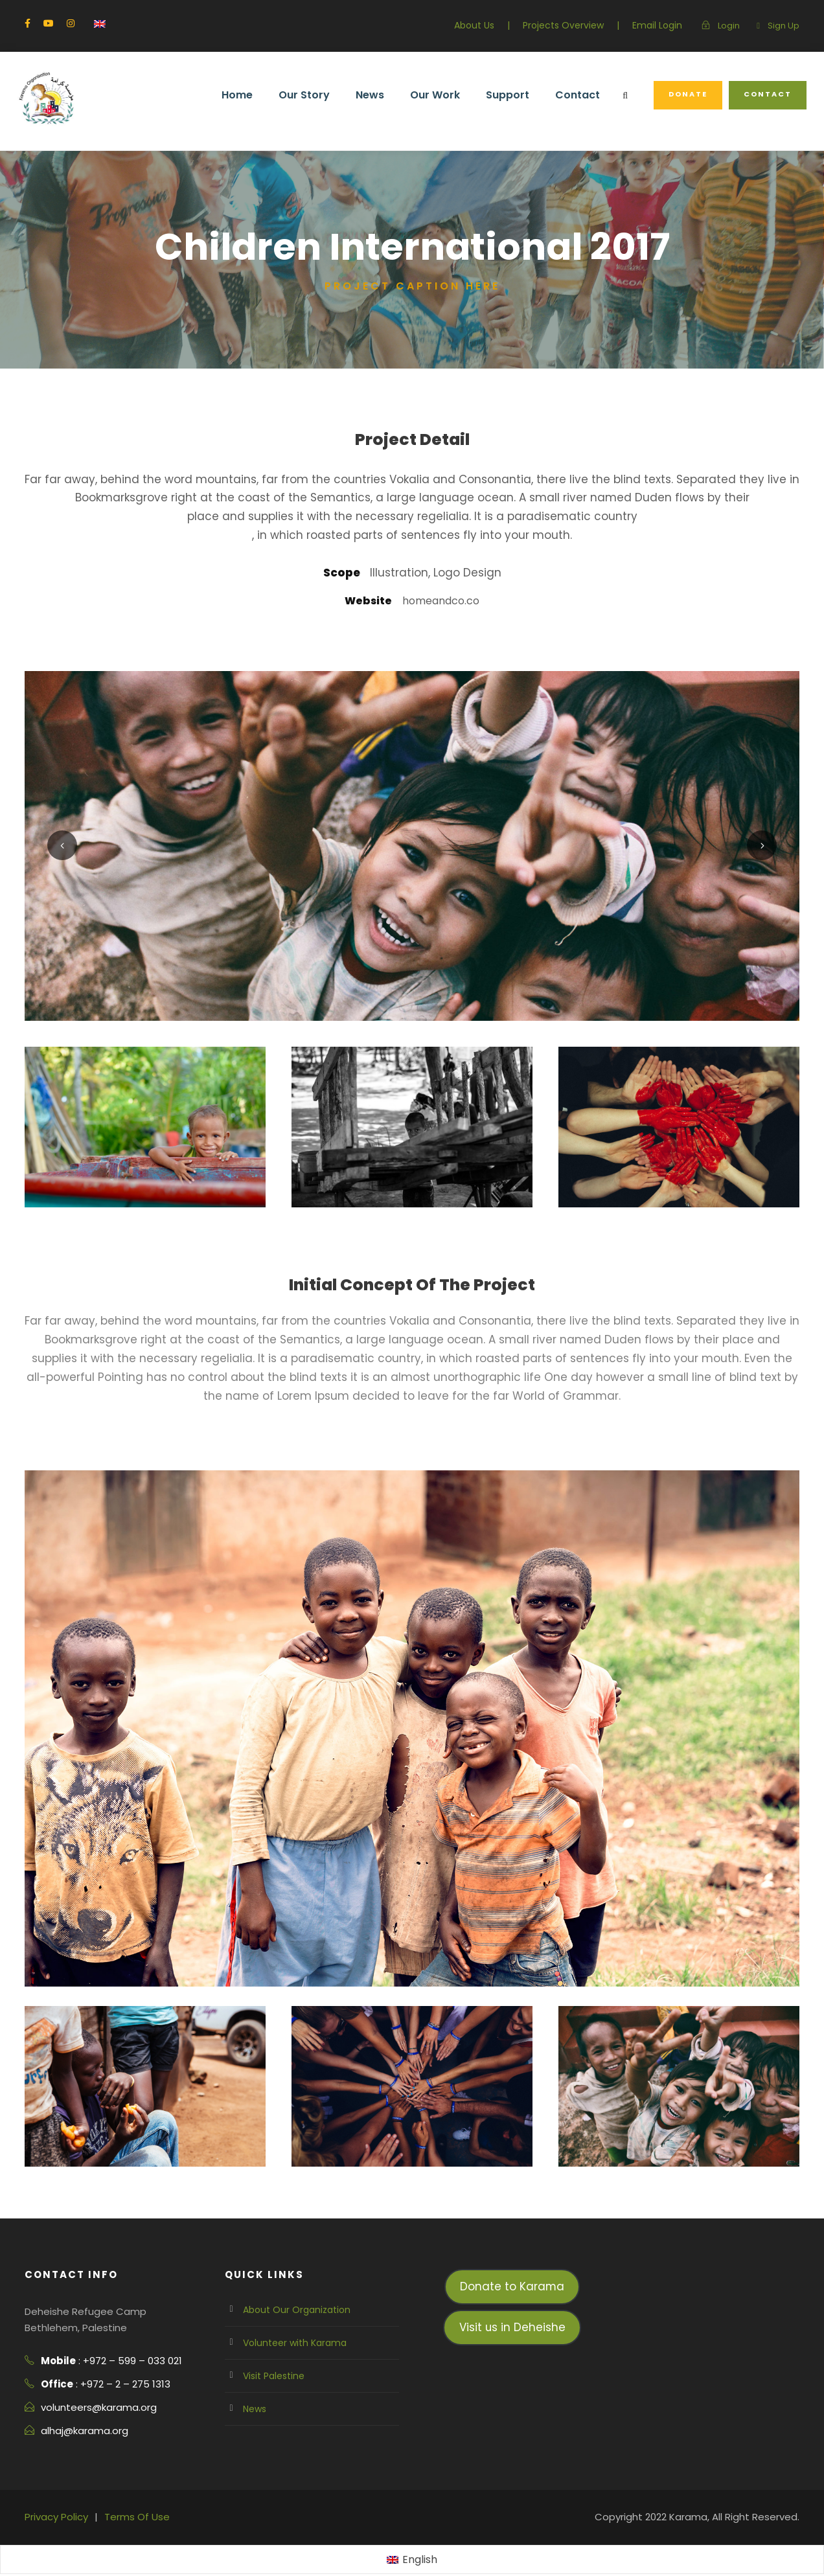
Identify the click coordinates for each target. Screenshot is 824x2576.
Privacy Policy (55, 2499)
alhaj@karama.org (80, 2413)
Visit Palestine (271, 2358)
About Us (490, 25)
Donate (693, 94)
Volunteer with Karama (288, 2325)
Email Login (661, 25)
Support (522, 94)
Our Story (326, 94)
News (389, 94)
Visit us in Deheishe (512, 2309)
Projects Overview (573, 25)
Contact (586, 94)
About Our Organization (290, 2292)
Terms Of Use (130, 2499)
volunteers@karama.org (92, 2389)
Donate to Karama (512, 2269)
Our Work (452, 94)
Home (261, 94)
